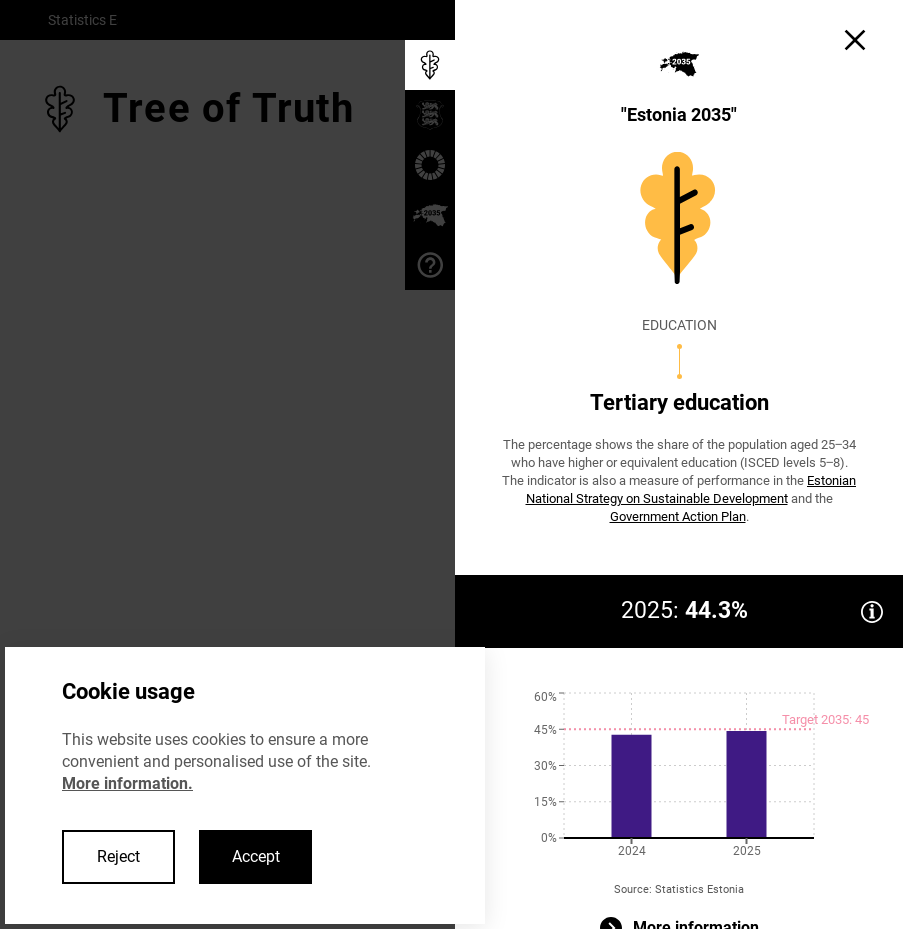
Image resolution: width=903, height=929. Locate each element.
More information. (127, 783)
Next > (159, 522)
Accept (256, 856)
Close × (244, 522)
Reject (118, 856)
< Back (77, 522)
